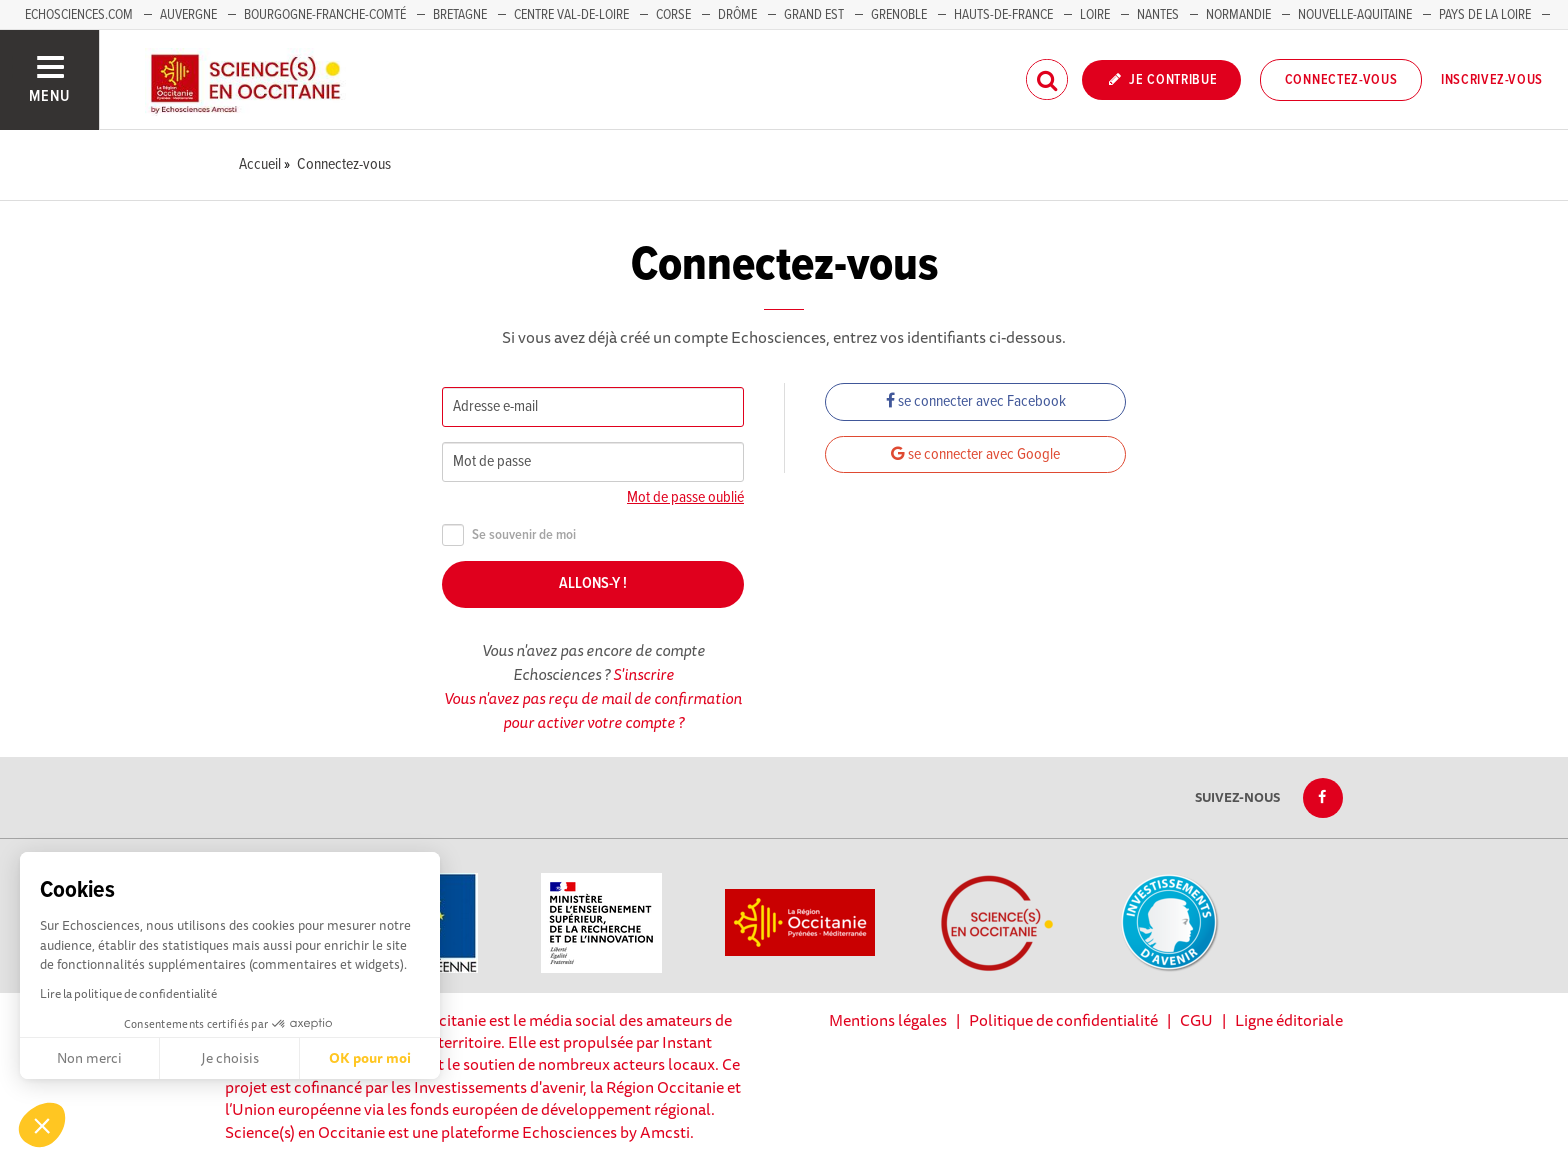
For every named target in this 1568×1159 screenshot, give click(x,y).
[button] (42, 1125)
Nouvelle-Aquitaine (1355, 15)
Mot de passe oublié (685, 497)
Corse (673, 15)
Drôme (737, 15)
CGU (1196, 1020)
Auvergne (188, 15)
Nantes (1158, 15)
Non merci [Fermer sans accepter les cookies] (89, 1058)
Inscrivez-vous (1492, 80)
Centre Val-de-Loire (571, 15)
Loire (1095, 15)
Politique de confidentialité (1063, 1020)
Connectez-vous (1341, 80)
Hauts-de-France (1003, 15)
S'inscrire (643, 674)
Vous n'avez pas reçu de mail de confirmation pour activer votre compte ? (593, 710)
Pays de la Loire (1485, 15)
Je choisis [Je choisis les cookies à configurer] (230, 1058)
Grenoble (900, 15)
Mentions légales (888, 1020)
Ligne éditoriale (1289, 1020)
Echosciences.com (79, 15)
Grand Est (814, 15)
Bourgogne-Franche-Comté (325, 15)
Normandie (1238, 15)
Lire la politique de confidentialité (128, 993)
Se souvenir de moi (509, 535)
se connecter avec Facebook (976, 401)
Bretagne (460, 15)
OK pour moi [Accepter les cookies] (370, 1058)
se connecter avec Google (975, 454)
